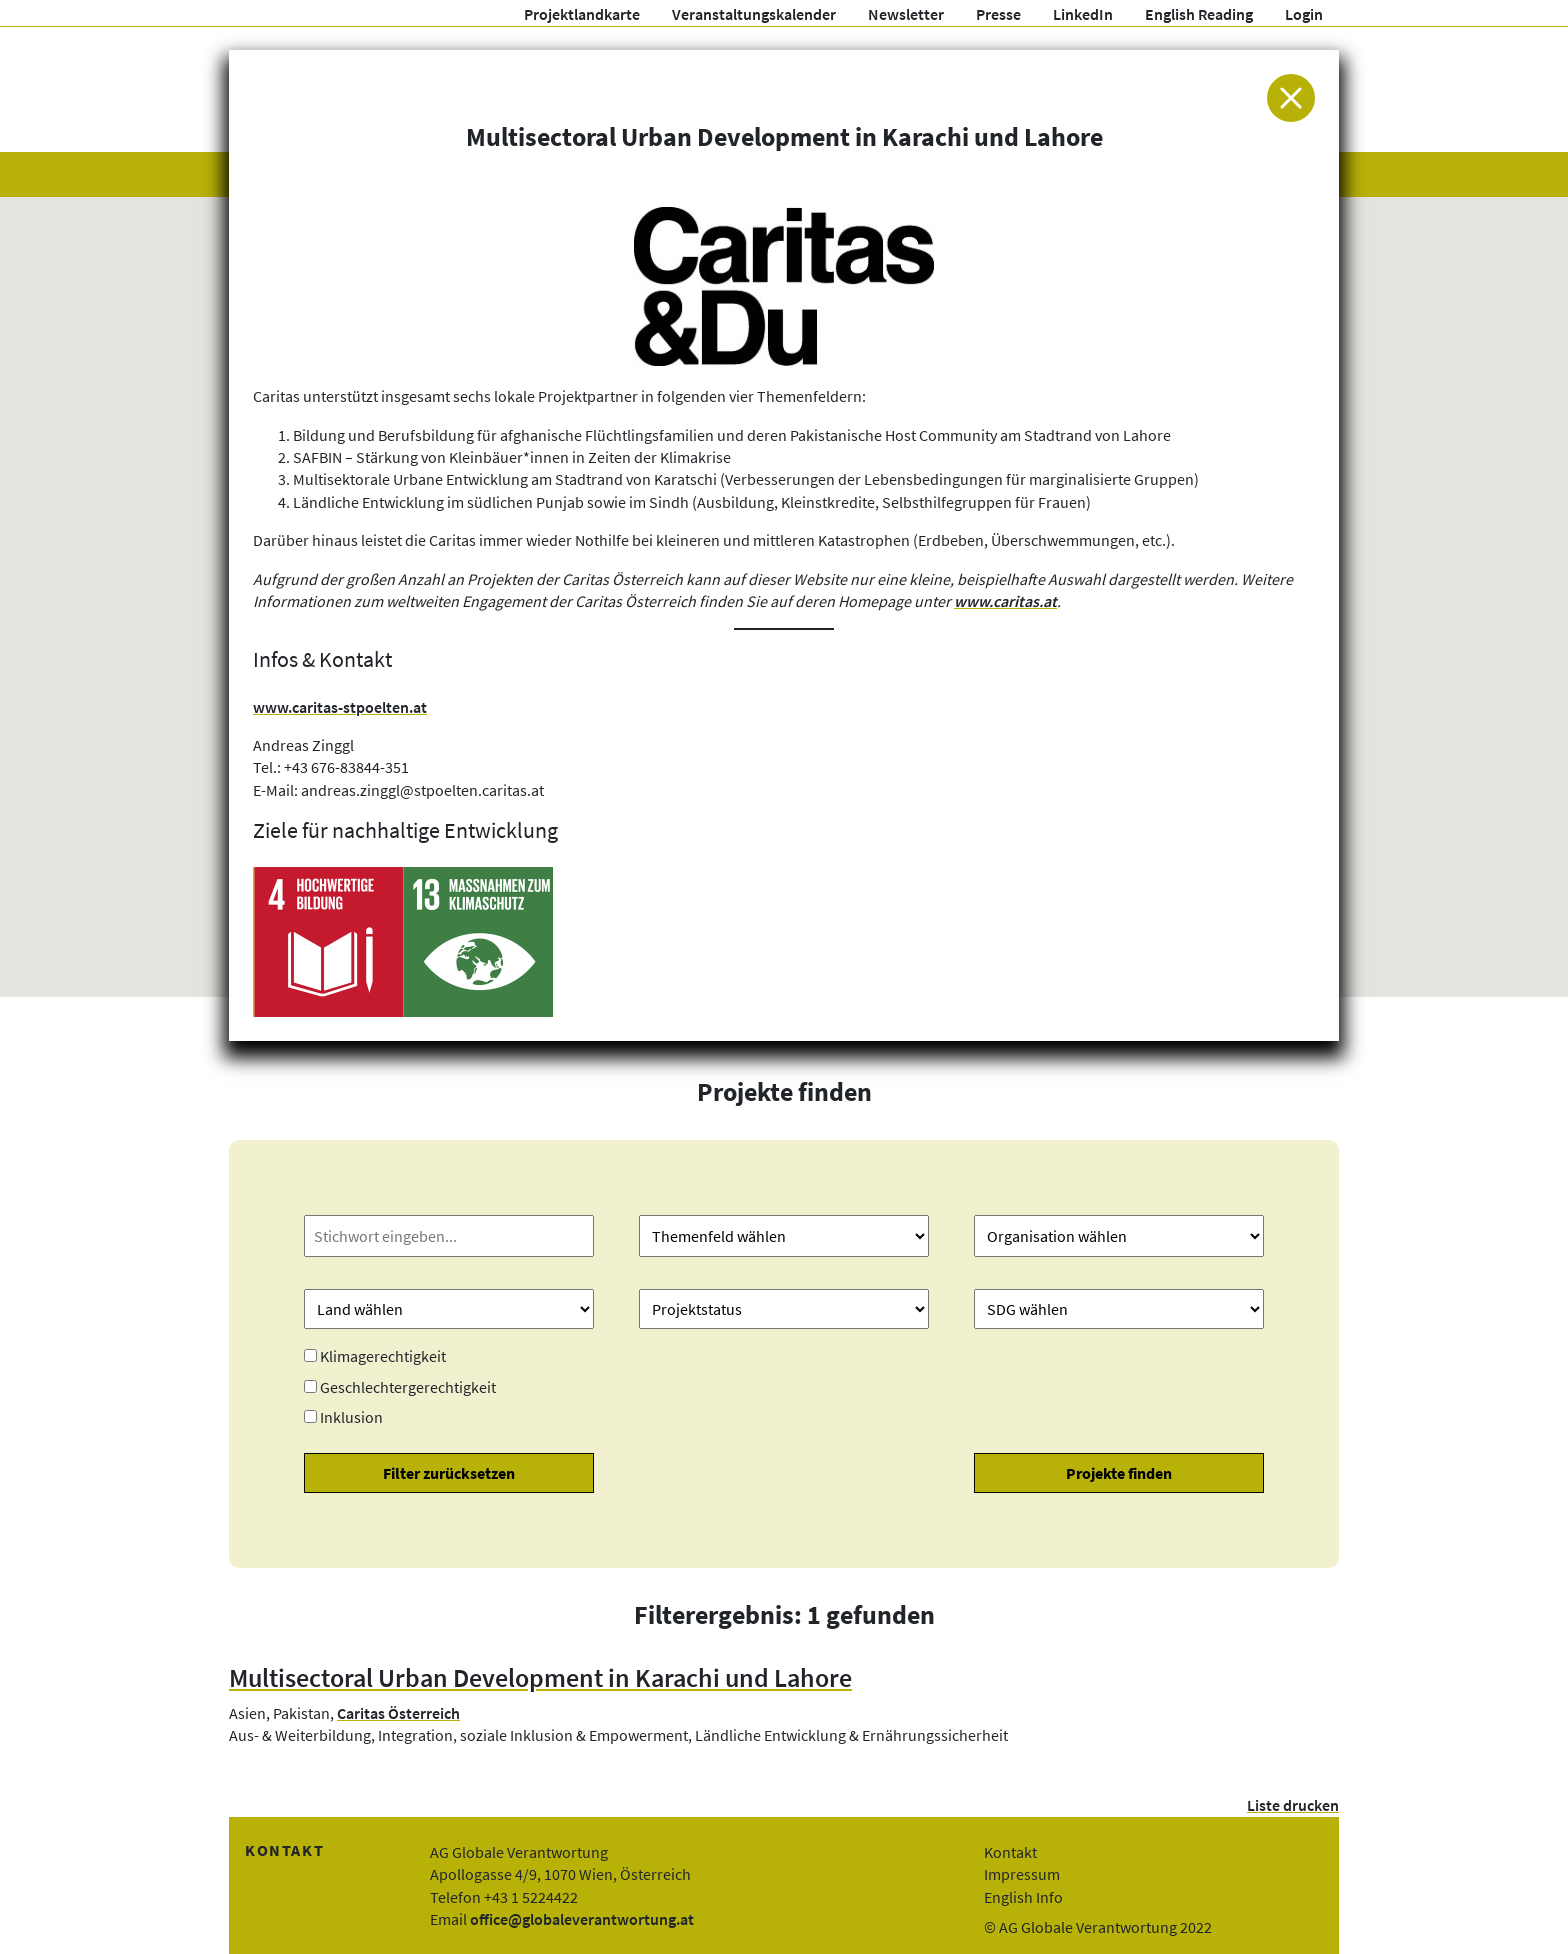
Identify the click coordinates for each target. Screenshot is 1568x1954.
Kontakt (1010, 1852)
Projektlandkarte (582, 14)
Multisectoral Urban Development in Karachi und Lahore (540, 1678)
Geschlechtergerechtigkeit (408, 1387)
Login (1304, 14)
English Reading (1199, 14)
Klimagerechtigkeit (383, 1356)
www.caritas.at (1005, 601)
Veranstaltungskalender (754, 14)
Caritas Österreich (398, 1713)
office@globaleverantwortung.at (582, 1919)
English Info (1023, 1897)
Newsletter (906, 14)
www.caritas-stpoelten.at (340, 707)
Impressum (1022, 1874)
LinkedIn (1083, 14)
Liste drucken (1293, 1805)
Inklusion (351, 1417)
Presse (998, 14)
